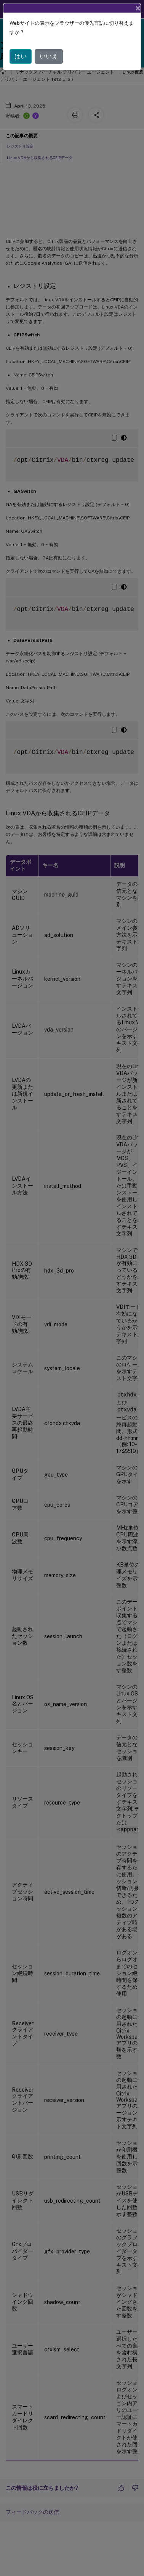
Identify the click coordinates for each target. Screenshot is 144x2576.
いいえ (49, 56)
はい (20, 56)
